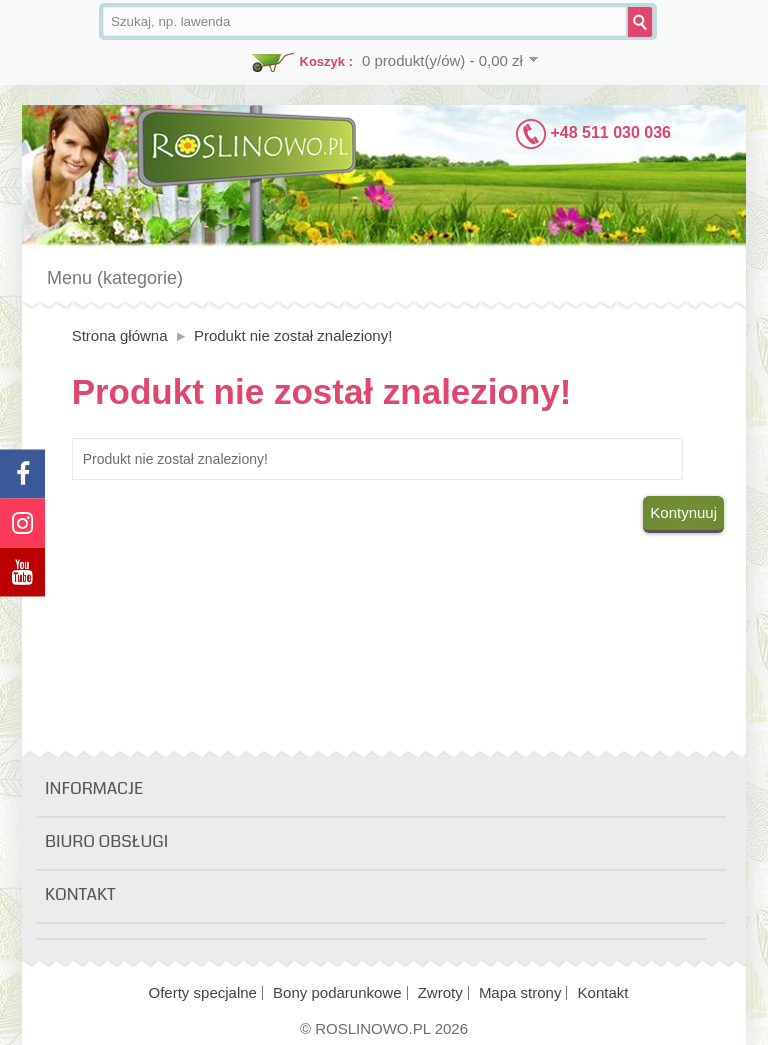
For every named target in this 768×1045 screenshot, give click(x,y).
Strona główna (120, 335)
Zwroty (440, 992)
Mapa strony (520, 992)
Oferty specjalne (203, 992)
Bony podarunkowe (337, 992)
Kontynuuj (683, 512)
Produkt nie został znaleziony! (293, 335)
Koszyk (323, 61)
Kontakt (603, 992)
